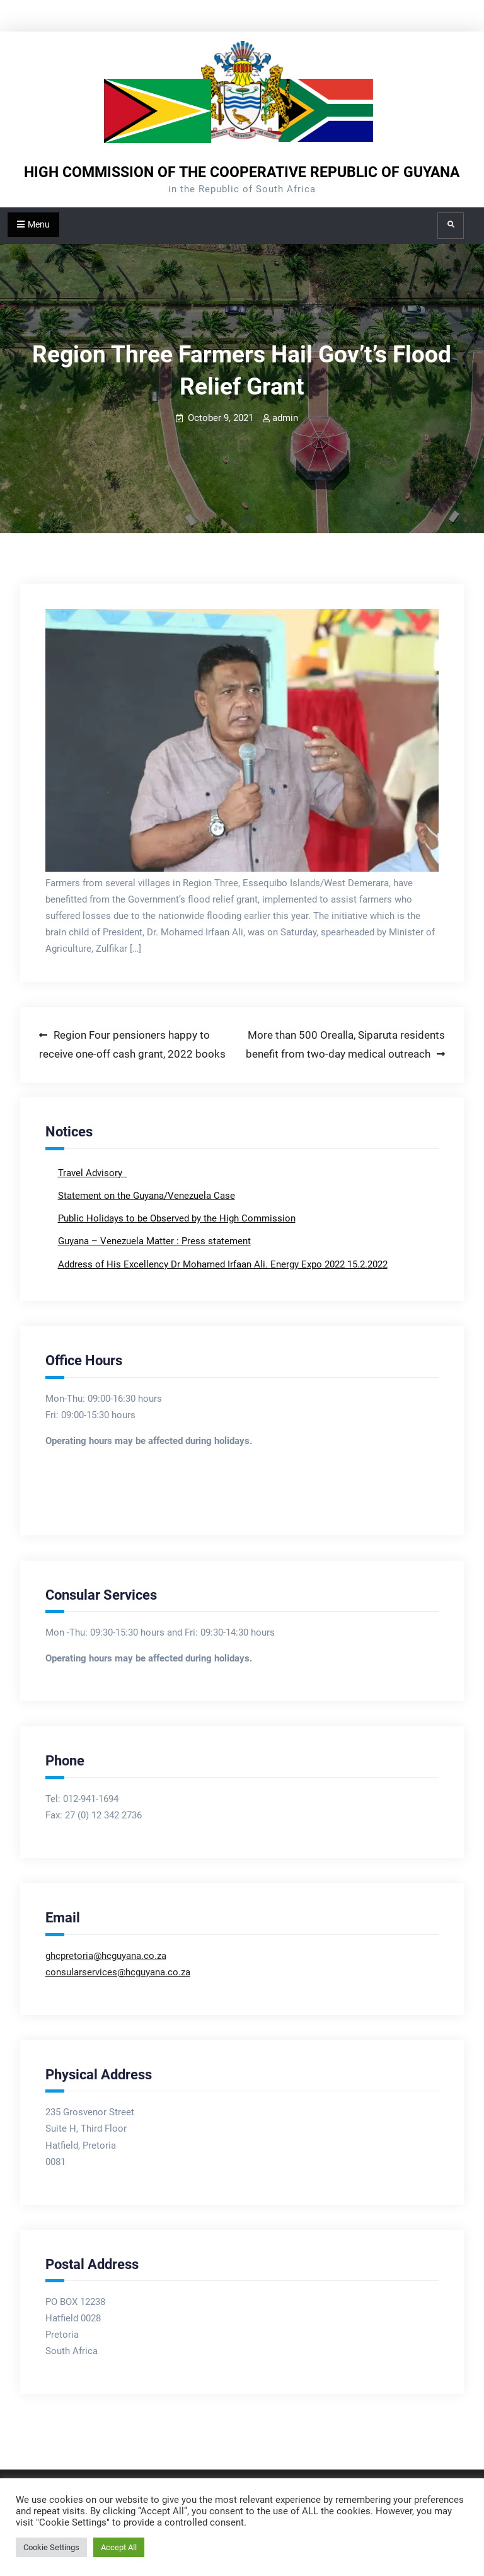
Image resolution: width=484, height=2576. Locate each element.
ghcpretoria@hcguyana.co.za (105, 1955)
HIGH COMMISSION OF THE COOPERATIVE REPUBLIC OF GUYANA (241, 172)
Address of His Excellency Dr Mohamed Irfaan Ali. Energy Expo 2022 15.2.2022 (223, 1264)
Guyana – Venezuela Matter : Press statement (154, 1241)
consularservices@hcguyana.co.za (117, 1972)
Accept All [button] (119, 2547)
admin (285, 418)
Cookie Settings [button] (51, 2547)
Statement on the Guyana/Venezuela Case (146, 1195)
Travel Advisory (91, 1173)
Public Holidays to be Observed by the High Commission (177, 1218)
